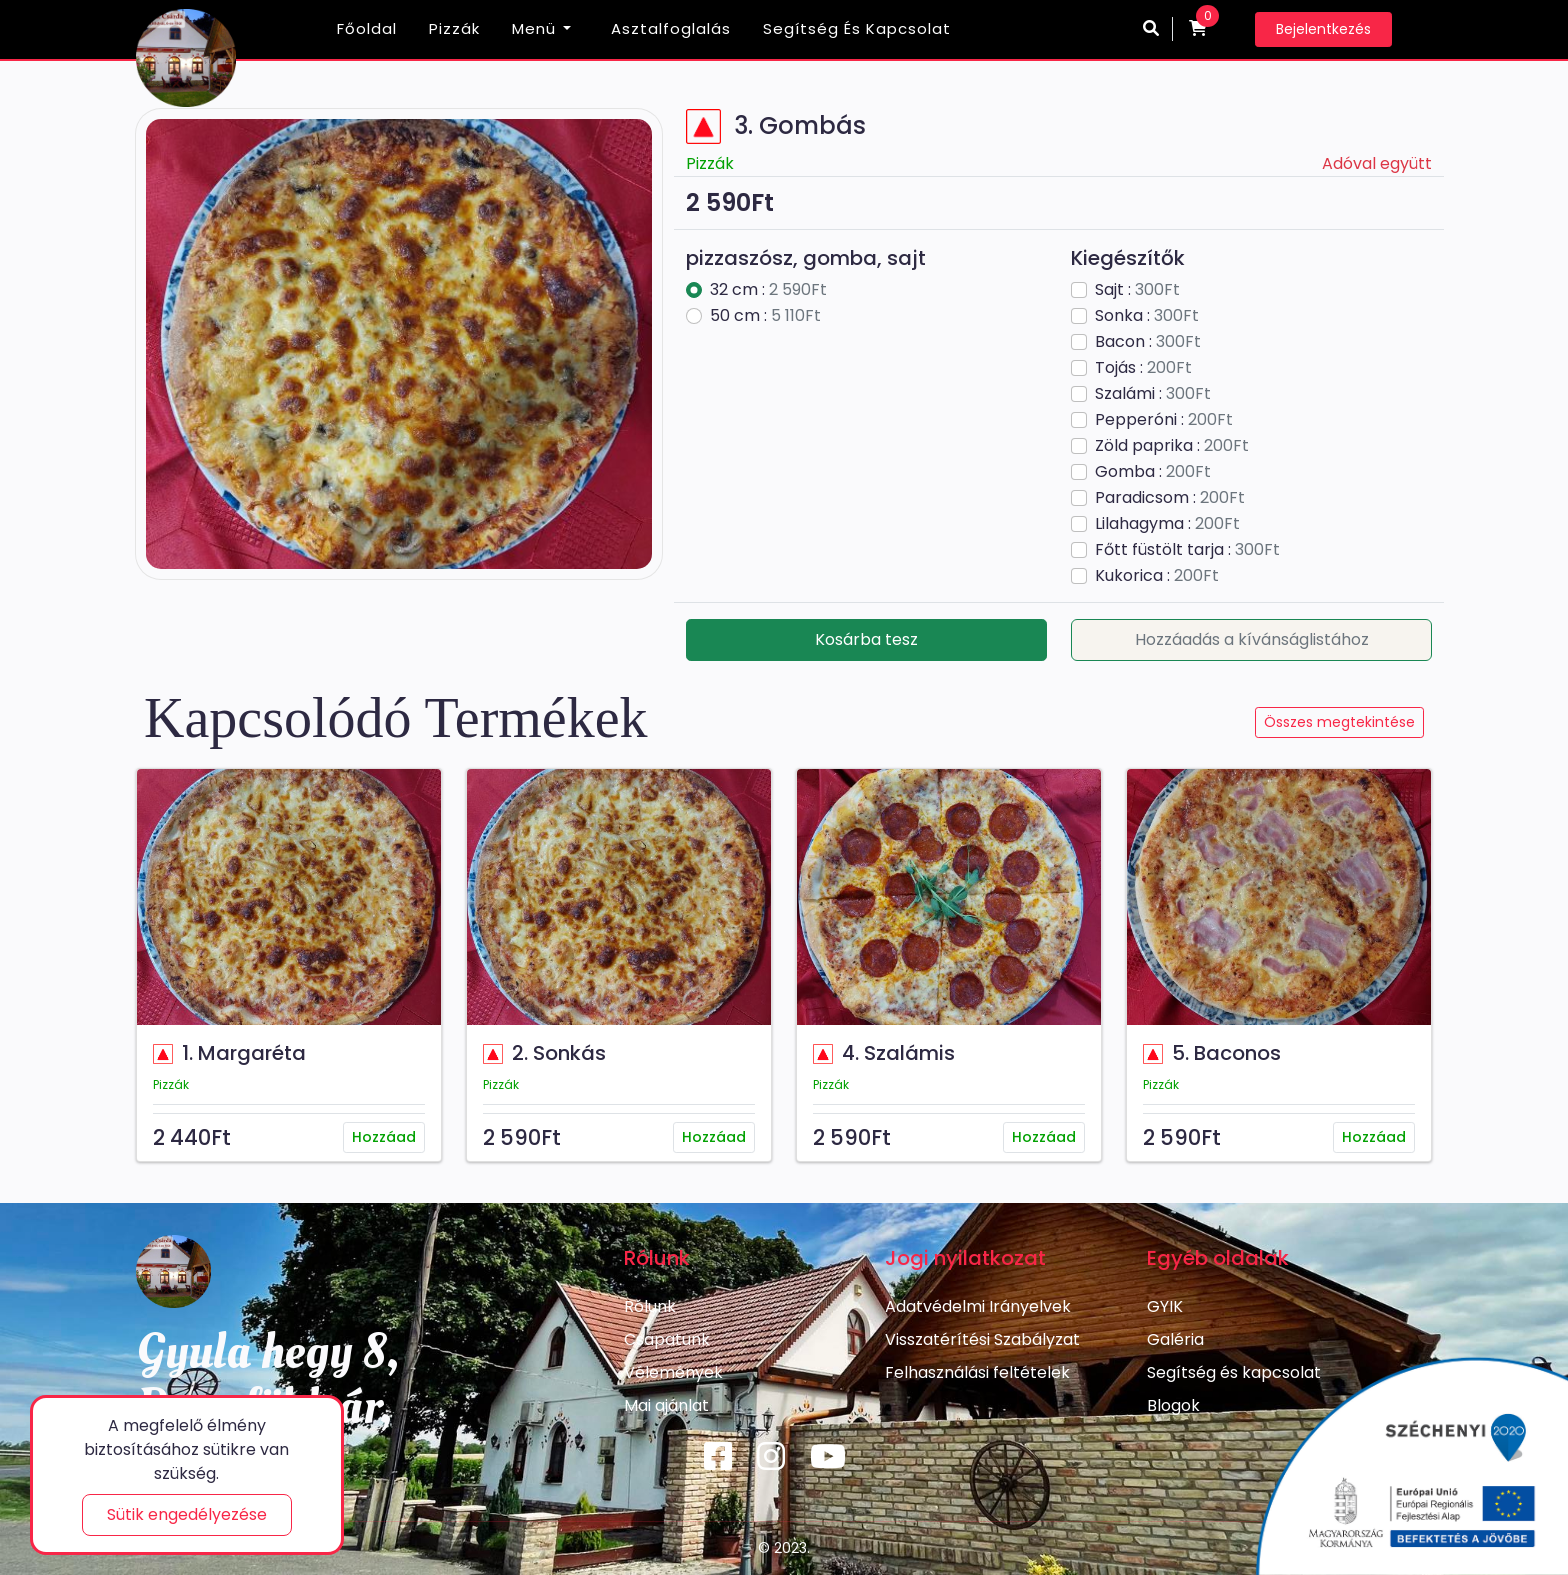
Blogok (1173, 1405)
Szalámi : (1153, 393)
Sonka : (1147, 315)
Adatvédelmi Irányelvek (978, 1306)
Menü (534, 28)
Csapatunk (667, 1339)
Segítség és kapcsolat (857, 28)
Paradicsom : (1170, 497)
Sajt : (1137, 289)
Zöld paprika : (1172, 445)
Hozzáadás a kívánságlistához (1252, 639)
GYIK (1165, 1306)
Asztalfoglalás (671, 28)
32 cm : (768, 289)
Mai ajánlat (666, 1405)
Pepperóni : (1164, 419)
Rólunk (650, 1306)
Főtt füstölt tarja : (1187, 549)
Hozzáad (384, 1137)
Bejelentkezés (1323, 29)
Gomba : (1153, 471)
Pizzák (454, 28)
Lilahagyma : (1167, 523)
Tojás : (1143, 367)
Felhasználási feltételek (977, 1372)
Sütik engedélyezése (187, 1514)
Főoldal (367, 28)
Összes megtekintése (1339, 722)
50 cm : (765, 315)
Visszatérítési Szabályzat (982, 1339)
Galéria (1175, 1339)
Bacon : (1148, 341)
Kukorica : (1157, 575)
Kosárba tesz (866, 639)
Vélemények (673, 1372)
